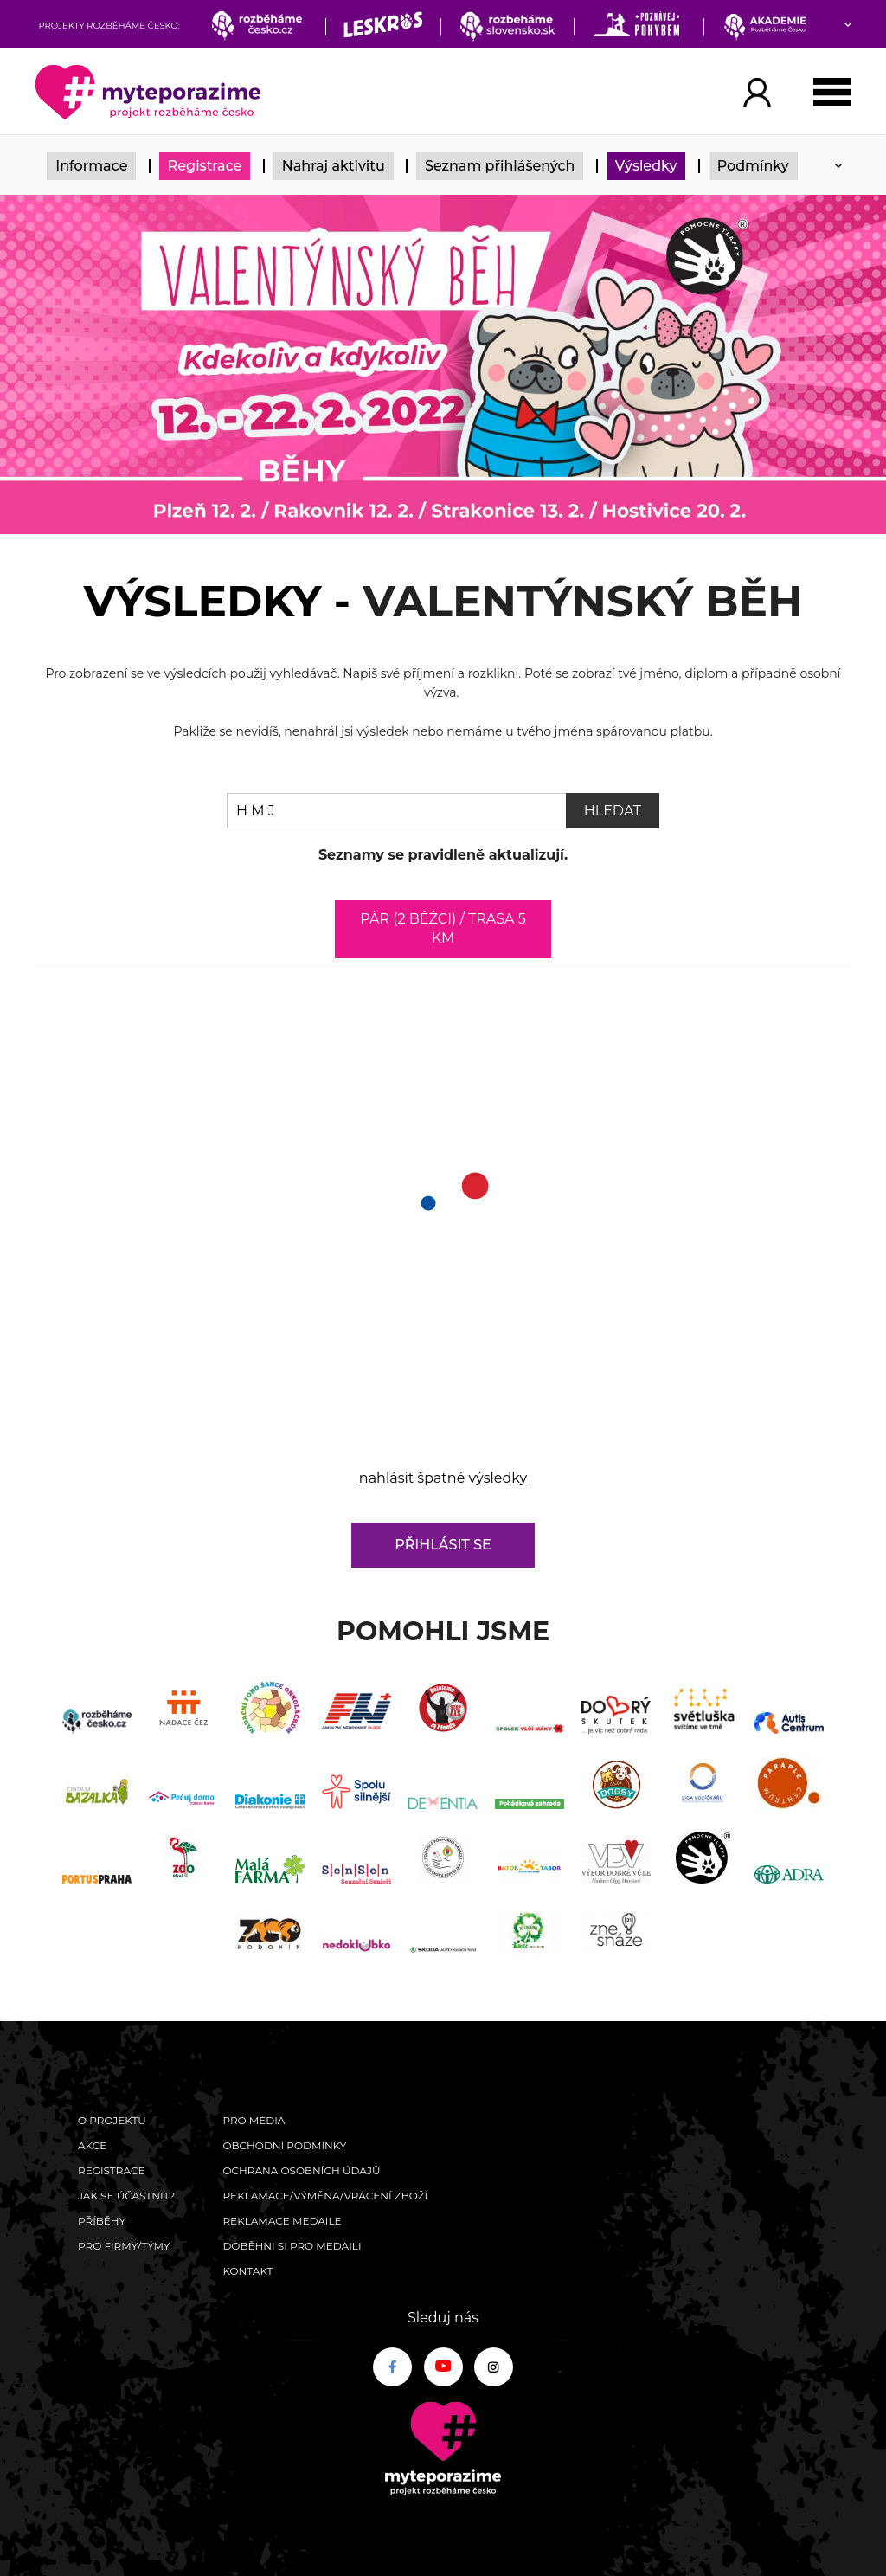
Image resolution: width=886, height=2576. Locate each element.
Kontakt (247, 2270)
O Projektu (112, 2120)
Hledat (612, 810)
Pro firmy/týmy (124, 2245)
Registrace (205, 166)
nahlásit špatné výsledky (443, 1478)
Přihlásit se (443, 1544)
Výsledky (646, 166)
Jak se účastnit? (126, 2195)
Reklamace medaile (281, 2220)
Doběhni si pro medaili (291, 2245)
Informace (91, 166)
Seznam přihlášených (500, 166)
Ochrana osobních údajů (301, 2170)
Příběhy (101, 2220)
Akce (92, 2145)
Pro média (253, 2120)
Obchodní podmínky (284, 2145)
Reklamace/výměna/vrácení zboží (324, 2195)
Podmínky (753, 166)
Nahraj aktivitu (333, 166)
